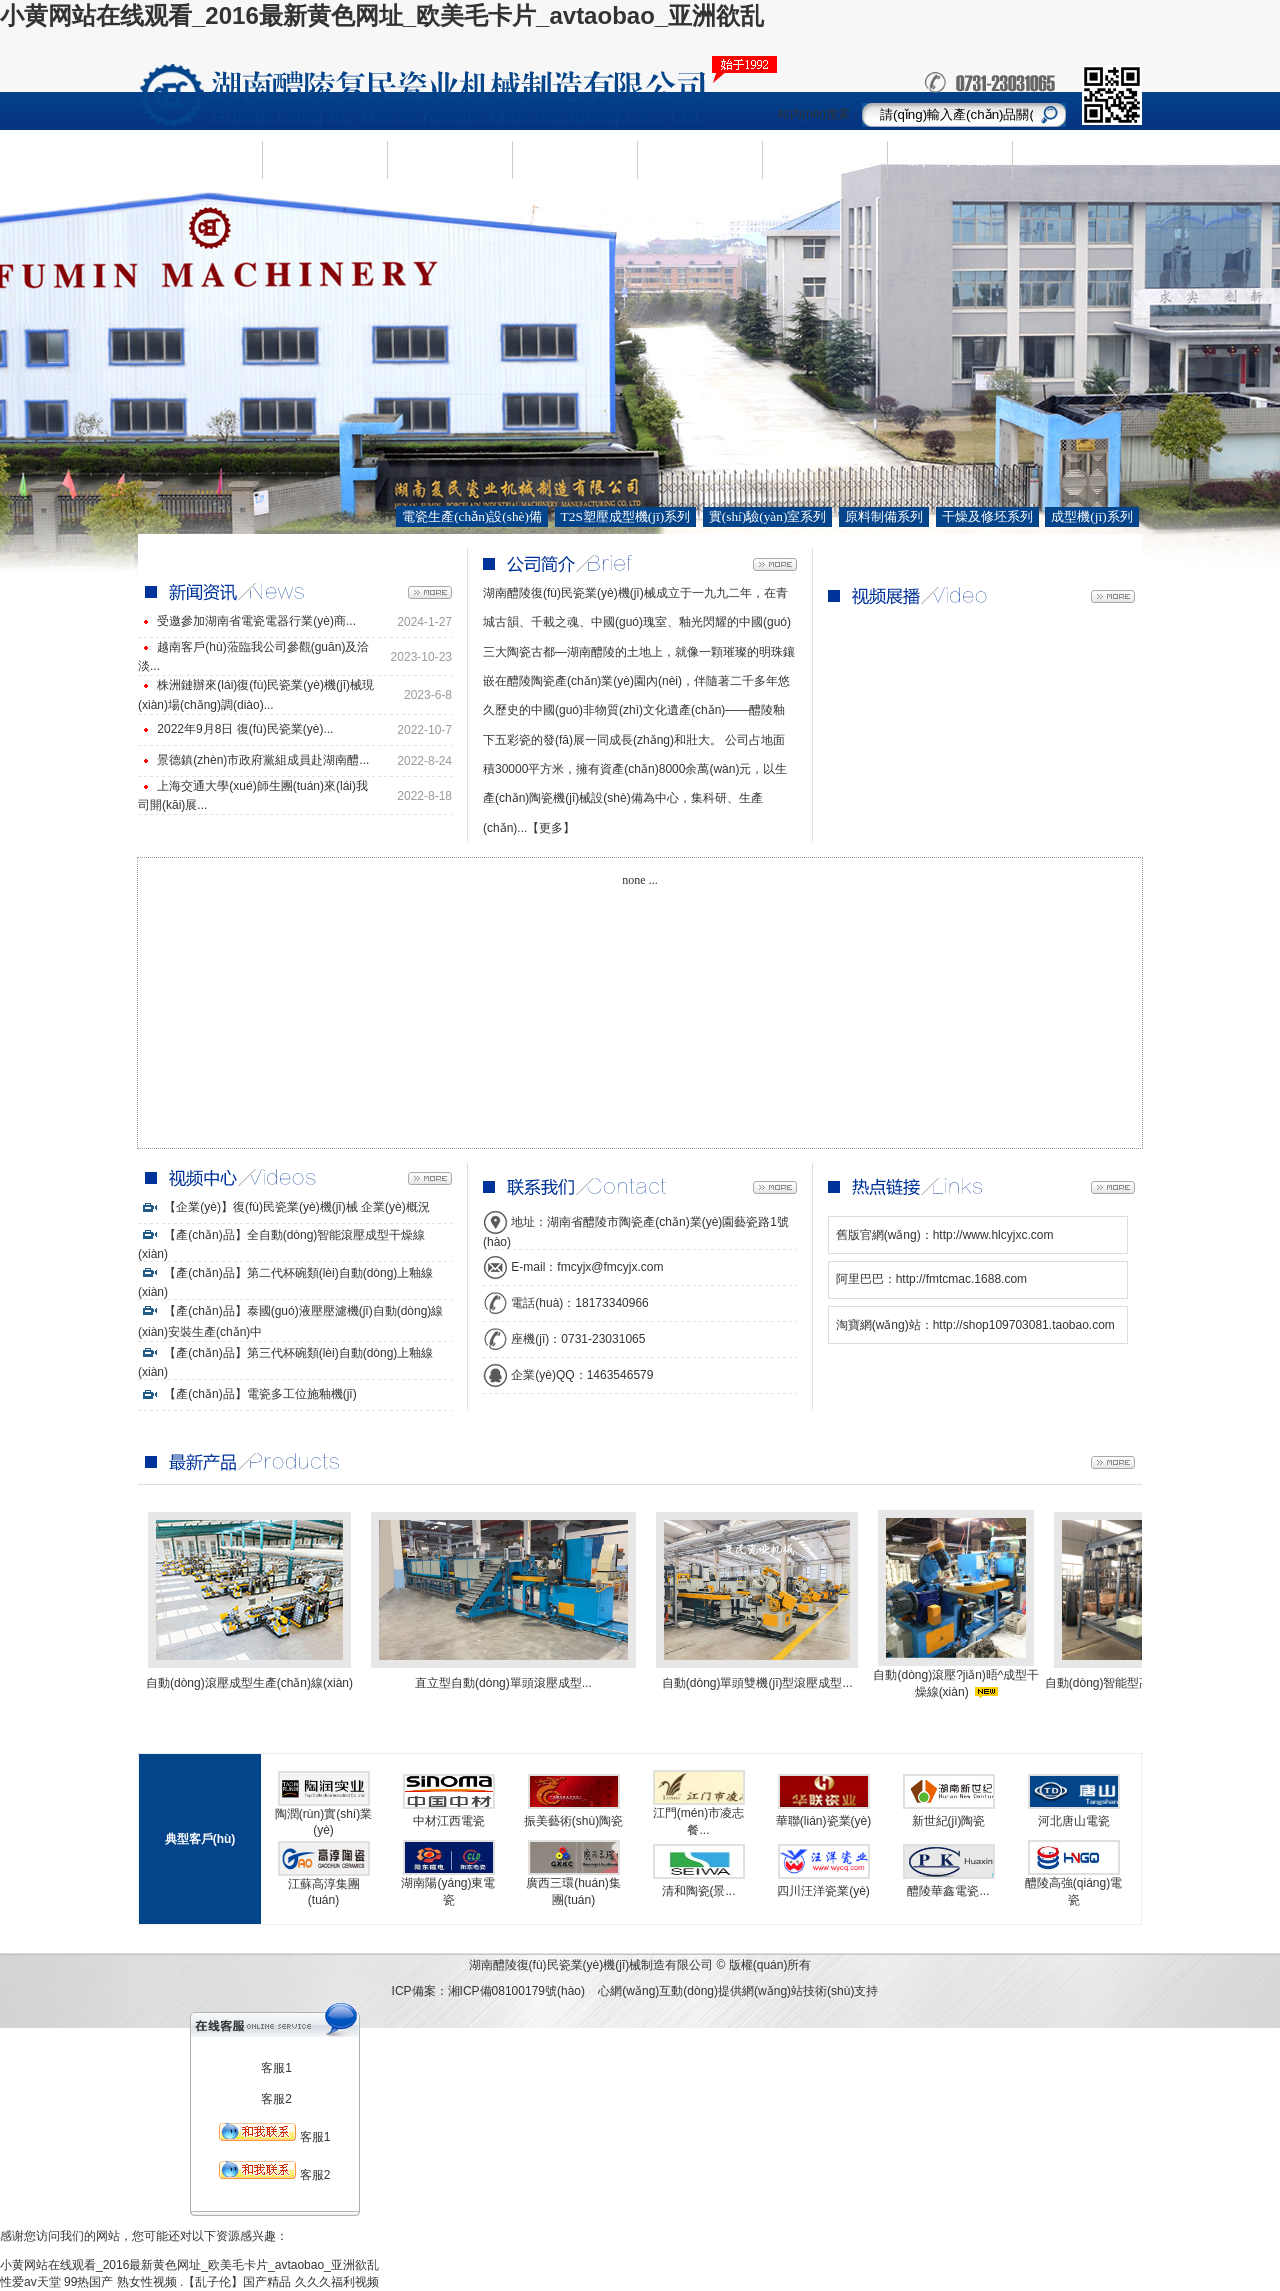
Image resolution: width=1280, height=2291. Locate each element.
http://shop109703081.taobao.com (1024, 1325)
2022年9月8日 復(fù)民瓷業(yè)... (245, 729)
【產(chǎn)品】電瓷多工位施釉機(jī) (247, 1394)
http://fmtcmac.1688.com (961, 1279)
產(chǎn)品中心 (450, 160)
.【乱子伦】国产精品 (235, 2282)
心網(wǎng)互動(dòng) (658, 1991)
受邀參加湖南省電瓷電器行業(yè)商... (256, 621)
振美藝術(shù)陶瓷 (573, 1821)
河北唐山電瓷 (1074, 1821)
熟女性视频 (147, 2282)
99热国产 (88, 2282)
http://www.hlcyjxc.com (993, 1235)
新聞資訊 (575, 159)
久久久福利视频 (337, 2282)
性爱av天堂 (30, 2282)
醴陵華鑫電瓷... (948, 1891)
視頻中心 (825, 159)
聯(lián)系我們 (949, 159)
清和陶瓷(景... (699, 1891)
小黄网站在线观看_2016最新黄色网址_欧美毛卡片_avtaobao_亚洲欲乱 (382, 15)
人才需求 (700, 159)
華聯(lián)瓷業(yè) (823, 1821)
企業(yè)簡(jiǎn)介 (324, 160)
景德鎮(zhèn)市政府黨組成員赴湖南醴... (263, 760)
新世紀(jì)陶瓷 (949, 1821)
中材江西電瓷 (449, 1821)
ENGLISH (1074, 160)
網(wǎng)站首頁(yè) (199, 160)
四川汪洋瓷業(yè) (823, 1891)
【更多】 (551, 828)
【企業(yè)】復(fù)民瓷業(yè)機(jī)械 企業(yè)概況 (284, 1207)
